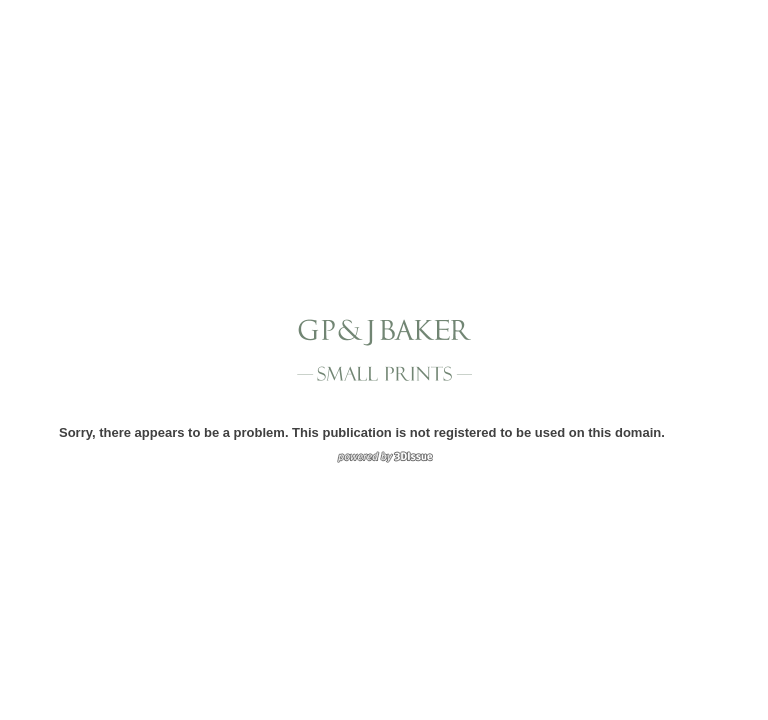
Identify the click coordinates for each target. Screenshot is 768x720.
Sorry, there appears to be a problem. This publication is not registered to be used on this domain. (362, 432)
